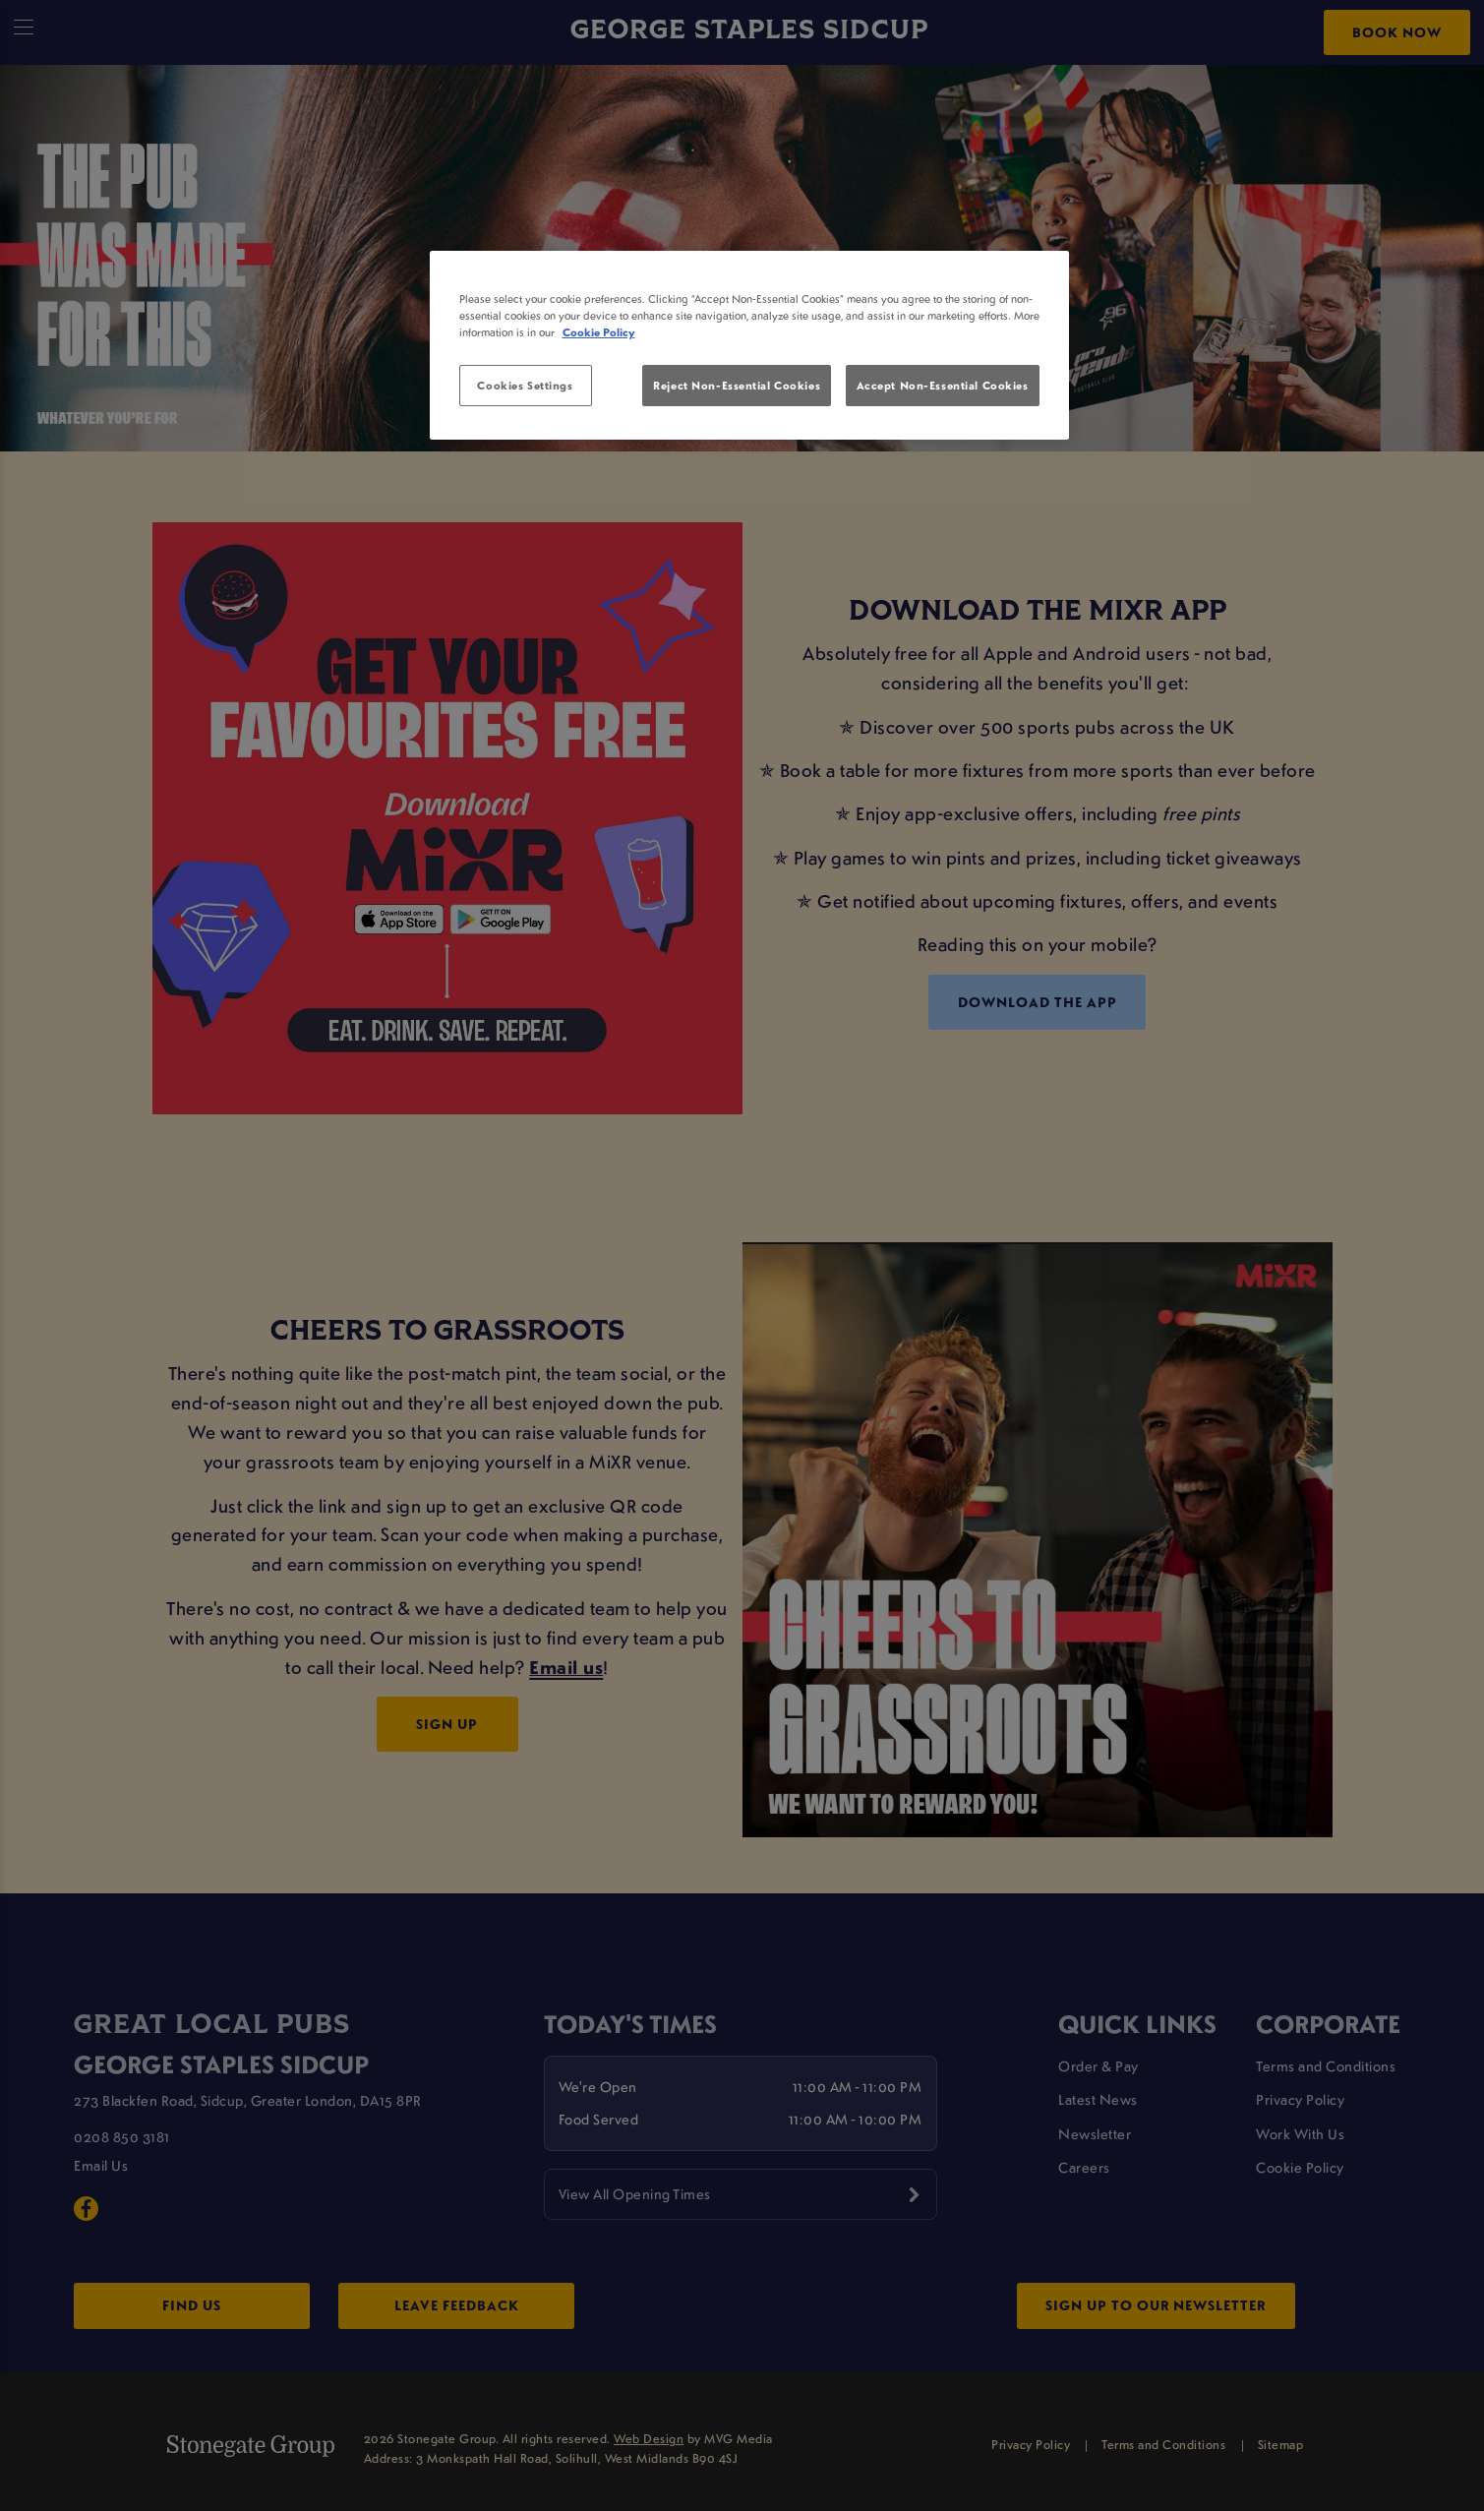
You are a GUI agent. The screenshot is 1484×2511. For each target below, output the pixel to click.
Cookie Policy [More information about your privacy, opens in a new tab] (599, 332)
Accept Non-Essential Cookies (943, 385)
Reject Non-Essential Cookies (736, 385)
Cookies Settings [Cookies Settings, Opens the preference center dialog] (524, 385)
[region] (749, 345)
